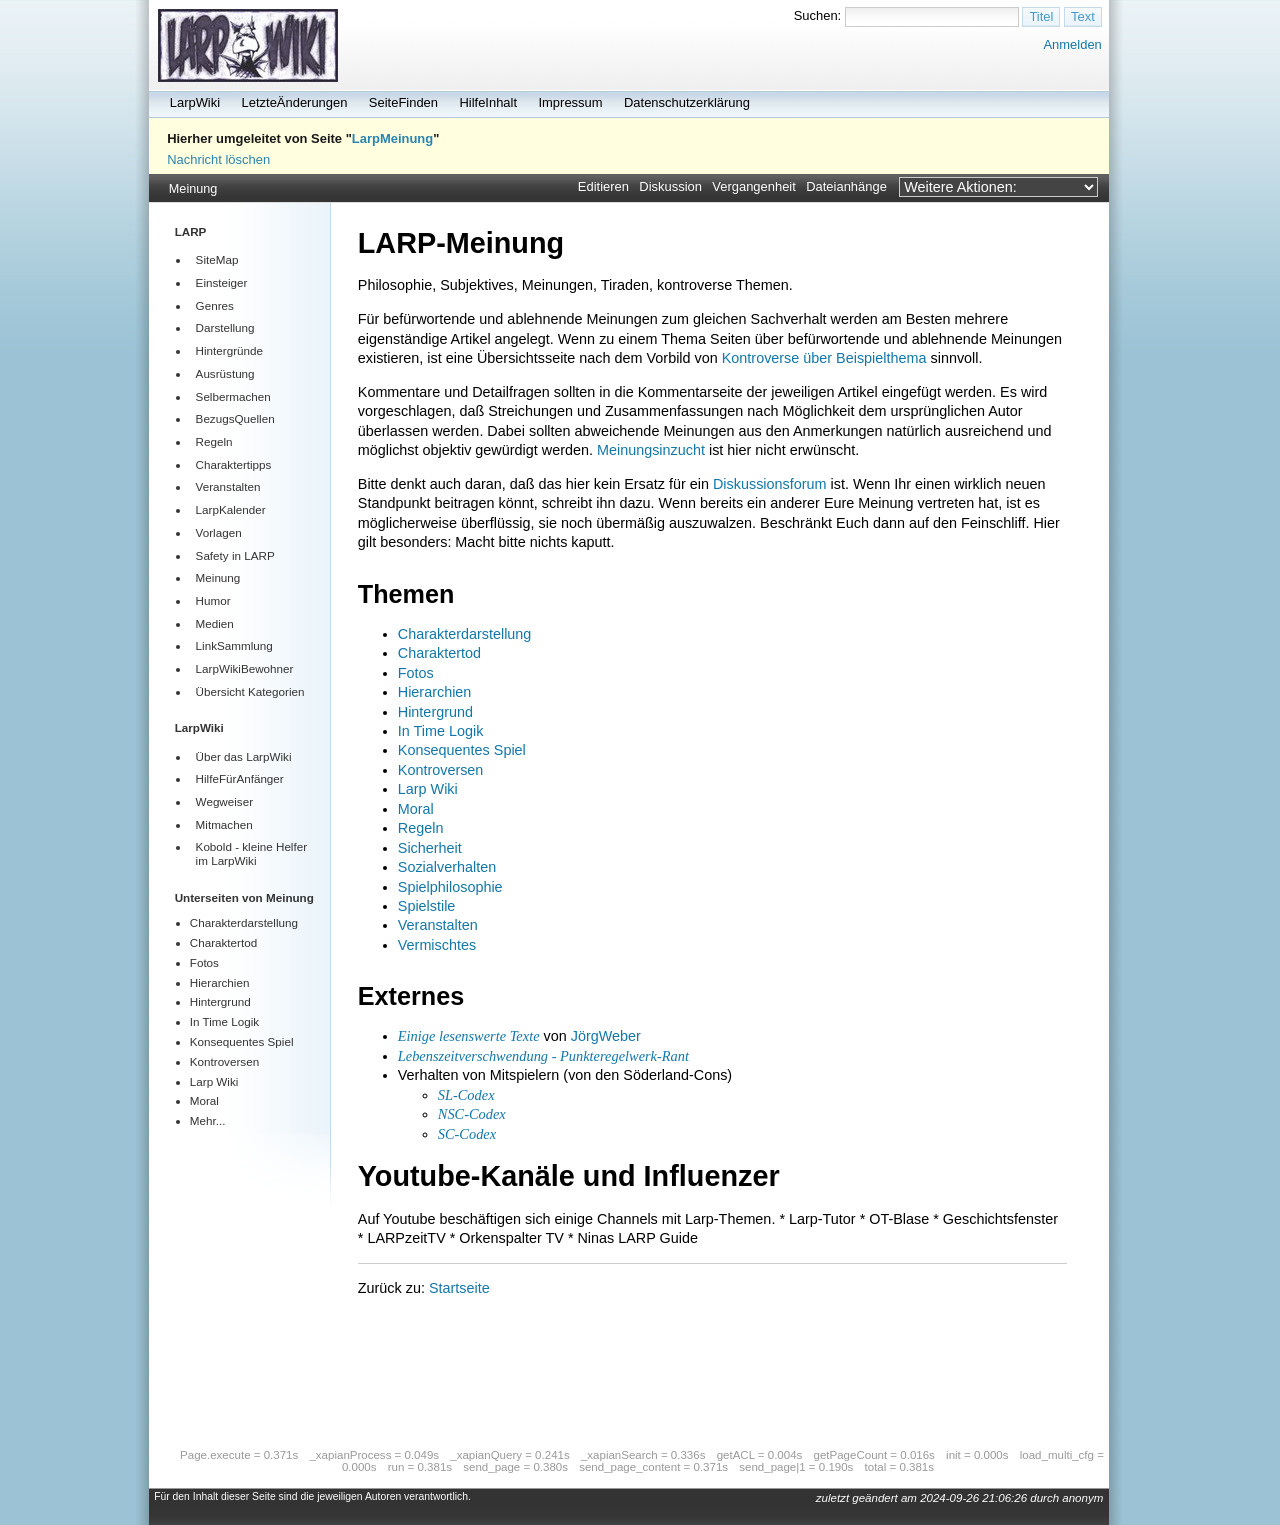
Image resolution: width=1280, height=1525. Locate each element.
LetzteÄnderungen (295, 102)
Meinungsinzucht (651, 450)
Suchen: (818, 15)
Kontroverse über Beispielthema (824, 358)
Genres (215, 305)
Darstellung (225, 327)
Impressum (570, 102)
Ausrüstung (225, 373)
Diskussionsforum (770, 484)
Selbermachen (233, 396)
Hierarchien (220, 982)
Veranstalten (228, 486)
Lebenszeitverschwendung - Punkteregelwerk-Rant (543, 1056)
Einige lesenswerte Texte (469, 1036)
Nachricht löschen (218, 159)
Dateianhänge (846, 186)
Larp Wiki (214, 1081)
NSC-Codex (472, 1114)
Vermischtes (437, 945)
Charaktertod (223, 942)
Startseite (459, 1288)
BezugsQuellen (235, 418)
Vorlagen (219, 532)
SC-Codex (467, 1134)
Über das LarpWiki (244, 756)
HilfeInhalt (488, 102)
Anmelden (1072, 44)
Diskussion (670, 186)
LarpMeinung (392, 138)
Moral (204, 1100)
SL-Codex (466, 1095)
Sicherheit (430, 848)
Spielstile (427, 906)
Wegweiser (224, 801)
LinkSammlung (234, 645)
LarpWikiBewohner (245, 668)
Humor (213, 600)
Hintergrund (220, 1001)
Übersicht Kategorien (250, 691)
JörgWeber (606, 1036)
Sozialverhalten (447, 867)
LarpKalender (231, 509)
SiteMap (217, 259)
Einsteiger (222, 282)
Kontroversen (224, 1061)
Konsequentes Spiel (242, 1041)
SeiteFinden (403, 102)
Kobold (214, 846)
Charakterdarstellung (244, 922)
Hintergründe (229, 350)
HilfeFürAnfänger (240, 778)
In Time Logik (224, 1021)
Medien (215, 623)
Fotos (204, 962)
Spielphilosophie (450, 887)
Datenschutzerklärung (687, 102)
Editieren (603, 186)
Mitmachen (224, 824)
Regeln (214, 441)
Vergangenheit (754, 186)
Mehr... (208, 1120)
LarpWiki (195, 102)
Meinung (193, 189)
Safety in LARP (235, 555)
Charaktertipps (234, 464)
